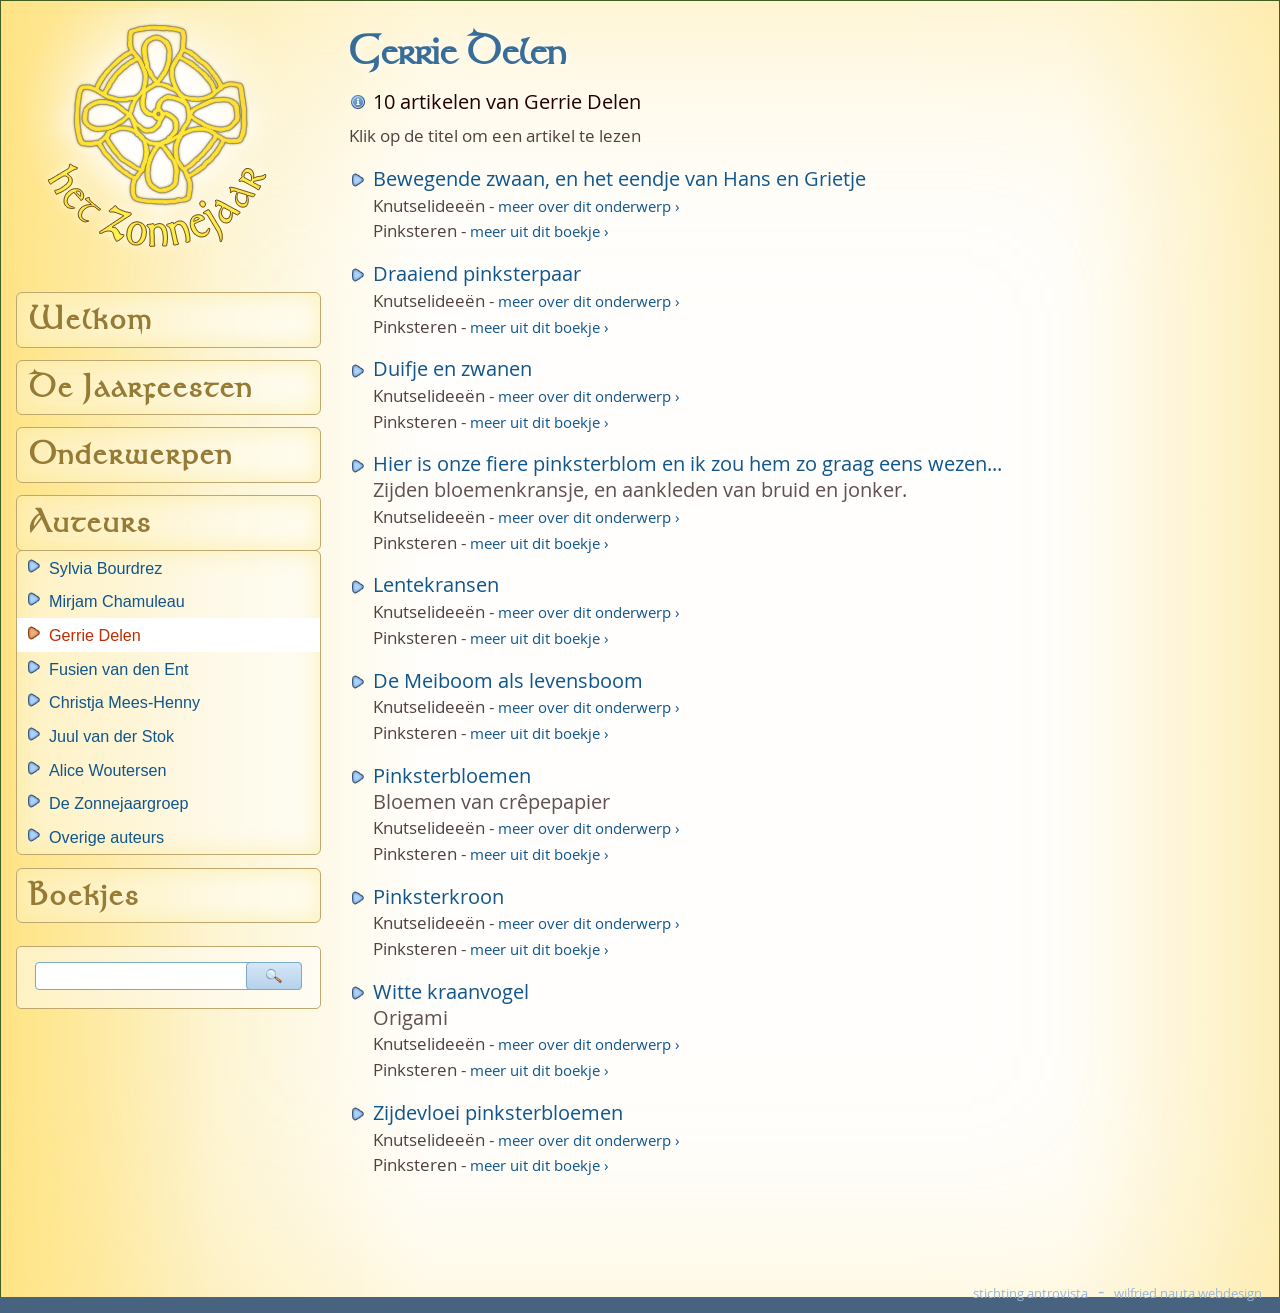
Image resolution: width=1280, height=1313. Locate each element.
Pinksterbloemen (452, 775)
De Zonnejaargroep (118, 803)
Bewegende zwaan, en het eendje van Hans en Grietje (619, 178)
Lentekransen (436, 584)
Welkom (91, 319)
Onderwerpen (131, 454)
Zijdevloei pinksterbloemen (498, 1112)
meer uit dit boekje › (539, 231)
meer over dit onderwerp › (589, 206)
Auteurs (90, 522)
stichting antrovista (1030, 1293)
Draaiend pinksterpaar (477, 273)
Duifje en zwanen (452, 368)
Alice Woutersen (108, 770)
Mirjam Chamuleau (117, 601)
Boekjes (84, 895)
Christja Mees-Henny (124, 702)
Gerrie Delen (95, 635)
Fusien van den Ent (118, 669)
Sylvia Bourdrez (105, 568)
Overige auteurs (106, 837)
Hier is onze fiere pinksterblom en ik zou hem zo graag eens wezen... (687, 463)
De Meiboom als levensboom (508, 680)
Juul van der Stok (111, 736)
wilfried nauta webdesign (1188, 1293)
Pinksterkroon (438, 896)
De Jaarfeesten (141, 387)
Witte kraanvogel (451, 991)
